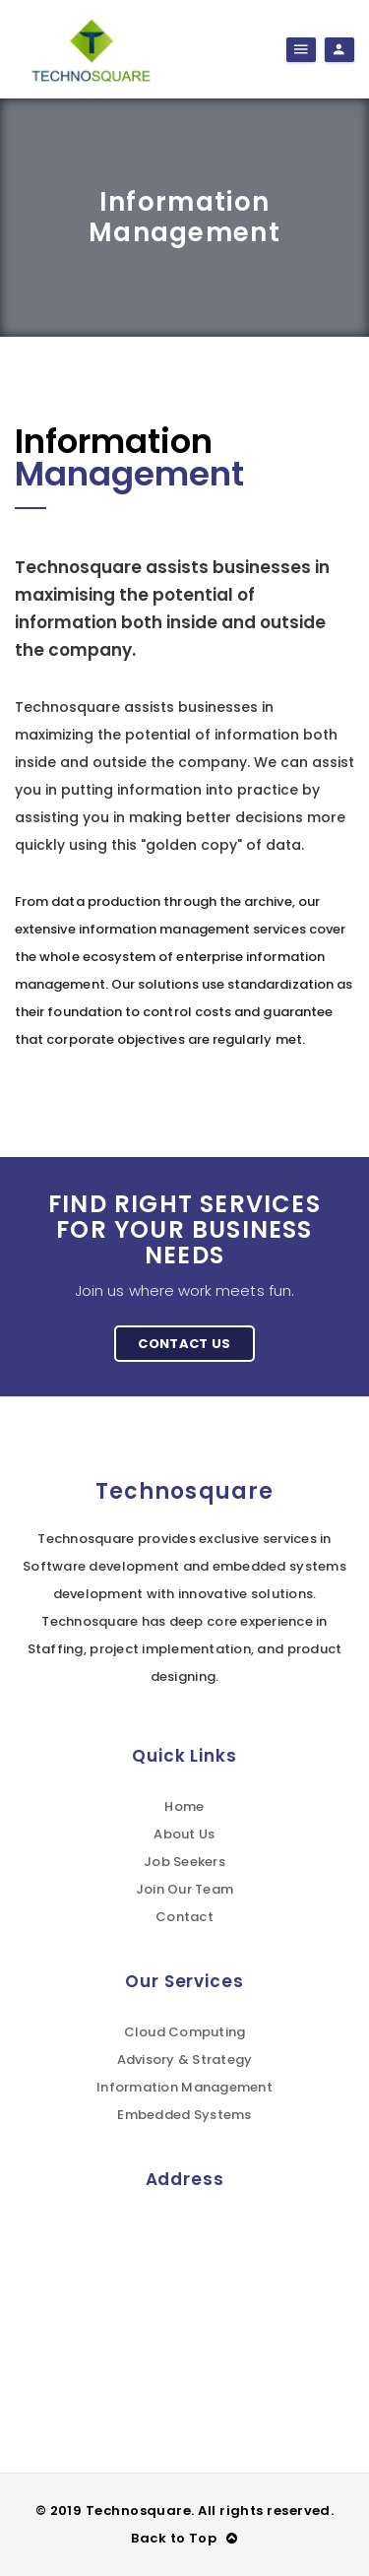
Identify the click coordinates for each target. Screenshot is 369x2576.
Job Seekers (184, 1861)
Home (184, 1806)
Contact (184, 1916)
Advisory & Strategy (185, 2059)
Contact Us (184, 1343)
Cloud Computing (185, 2032)
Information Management (184, 2087)
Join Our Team (184, 1889)
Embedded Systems (184, 2114)
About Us (184, 1834)
